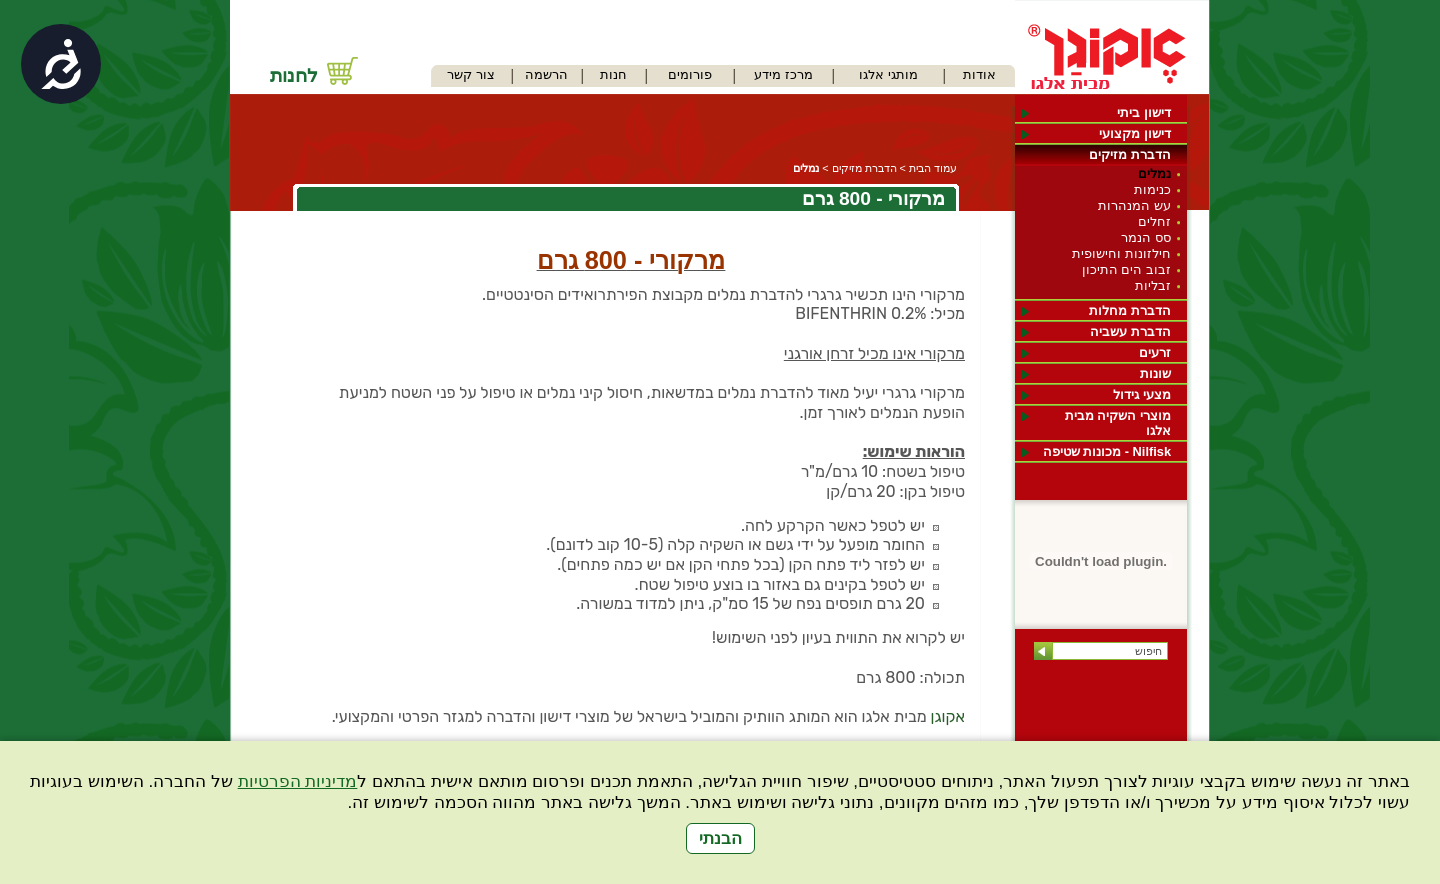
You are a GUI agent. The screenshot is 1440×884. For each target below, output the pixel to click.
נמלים (1154, 173)
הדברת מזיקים (1130, 154)
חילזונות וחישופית (1121, 253)
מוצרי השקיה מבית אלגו (1118, 423)
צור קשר (471, 74)
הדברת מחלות (1130, 310)
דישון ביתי (1144, 112)
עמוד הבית (933, 168)
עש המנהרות (1134, 205)
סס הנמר (1146, 237)
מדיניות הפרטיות (298, 781)
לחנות (294, 75)
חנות (613, 74)
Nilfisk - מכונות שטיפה (1107, 451)
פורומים (690, 74)
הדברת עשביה (1130, 331)
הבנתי (720, 838)
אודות (979, 74)
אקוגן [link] (948, 716)
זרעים (1155, 352)
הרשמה (546, 74)
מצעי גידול (1142, 394)
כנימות (1152, 189)
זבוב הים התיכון (1126, 269)
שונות (1155, 373)
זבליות (1153, 285)
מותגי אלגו (888, 74)
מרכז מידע (783, 74)
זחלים (1154, 221)
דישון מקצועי (1135, 133)
